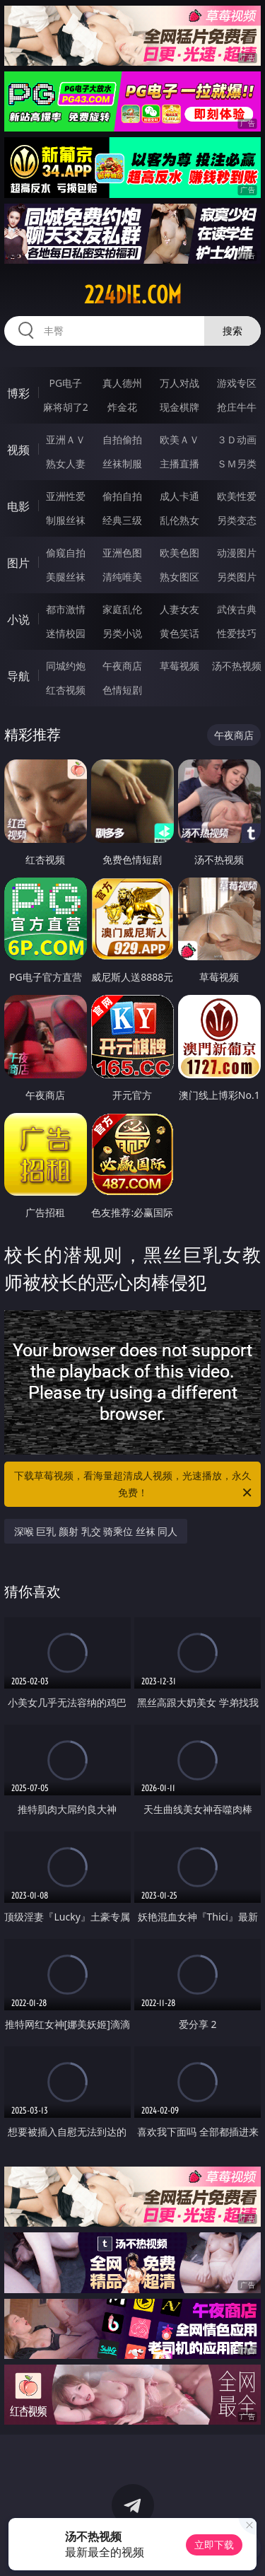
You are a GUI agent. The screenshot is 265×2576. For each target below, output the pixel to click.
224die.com (133, 295)
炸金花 (122, 407)
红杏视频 (66, 690)
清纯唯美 (122, 576)
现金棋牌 (179, 407)
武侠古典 (237, 609)
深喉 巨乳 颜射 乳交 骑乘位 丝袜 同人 (96, 1531)
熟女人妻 (66, 463)
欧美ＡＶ (179, 439)
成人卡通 (179, 496)
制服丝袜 (66, 520)
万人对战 (179, 383)
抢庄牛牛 (237, 407)
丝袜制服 (122, 463)
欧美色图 (179, 552)
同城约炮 (66, 665)
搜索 (232, 330)
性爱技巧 (237, 633)
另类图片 (237, 576)
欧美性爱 (237, 496)
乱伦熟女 (179, 520)
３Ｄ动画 (237, 439)
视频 (18, 449)
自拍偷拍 (122, 439)
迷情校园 (66, 633)
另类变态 (237, 520)
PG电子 (65, 383)
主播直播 (179, 463)
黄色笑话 (179, 633)
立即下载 (214, 2544)
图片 (18, 563)
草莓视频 (179, 665)
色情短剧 (122, 690)
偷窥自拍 (66, 552)
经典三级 (122, 520)
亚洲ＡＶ (66, 439)
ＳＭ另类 (237, 463)
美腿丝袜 (66, 576)
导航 (18, 676)
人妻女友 (179, 609)
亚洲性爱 (66, 496)
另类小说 (122, 633)
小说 (18, 619)
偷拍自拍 (122, 496)
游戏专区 (237, 383)
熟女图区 (179, 576)
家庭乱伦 (122, 609)
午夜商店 (122, 665)
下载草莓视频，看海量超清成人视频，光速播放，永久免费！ (134, 1485)
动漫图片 (237, 552)
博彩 (18, 393)
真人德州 (122, 383)
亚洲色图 (122, 552)
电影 (18, 506)
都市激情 (66, 609)
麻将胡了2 (65, 407)
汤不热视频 (236, 665)
